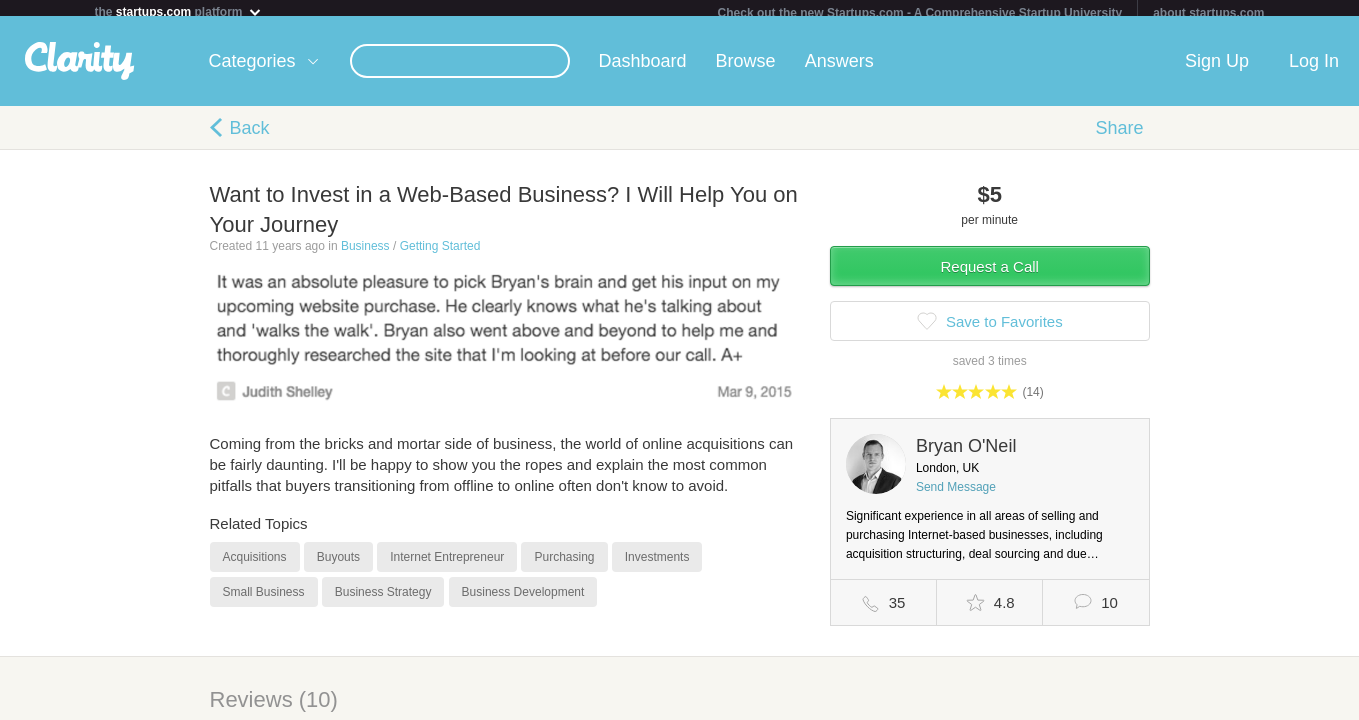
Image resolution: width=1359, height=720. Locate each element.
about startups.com (1208, 13)
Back (250, 136)
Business (365, 254)
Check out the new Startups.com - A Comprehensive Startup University (920, 13)
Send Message (956, 495)
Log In (1314, 69)
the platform (179, 11)
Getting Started (440, 254)
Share (1119, 136)
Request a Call (990, 274)
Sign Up (1217, 69)
